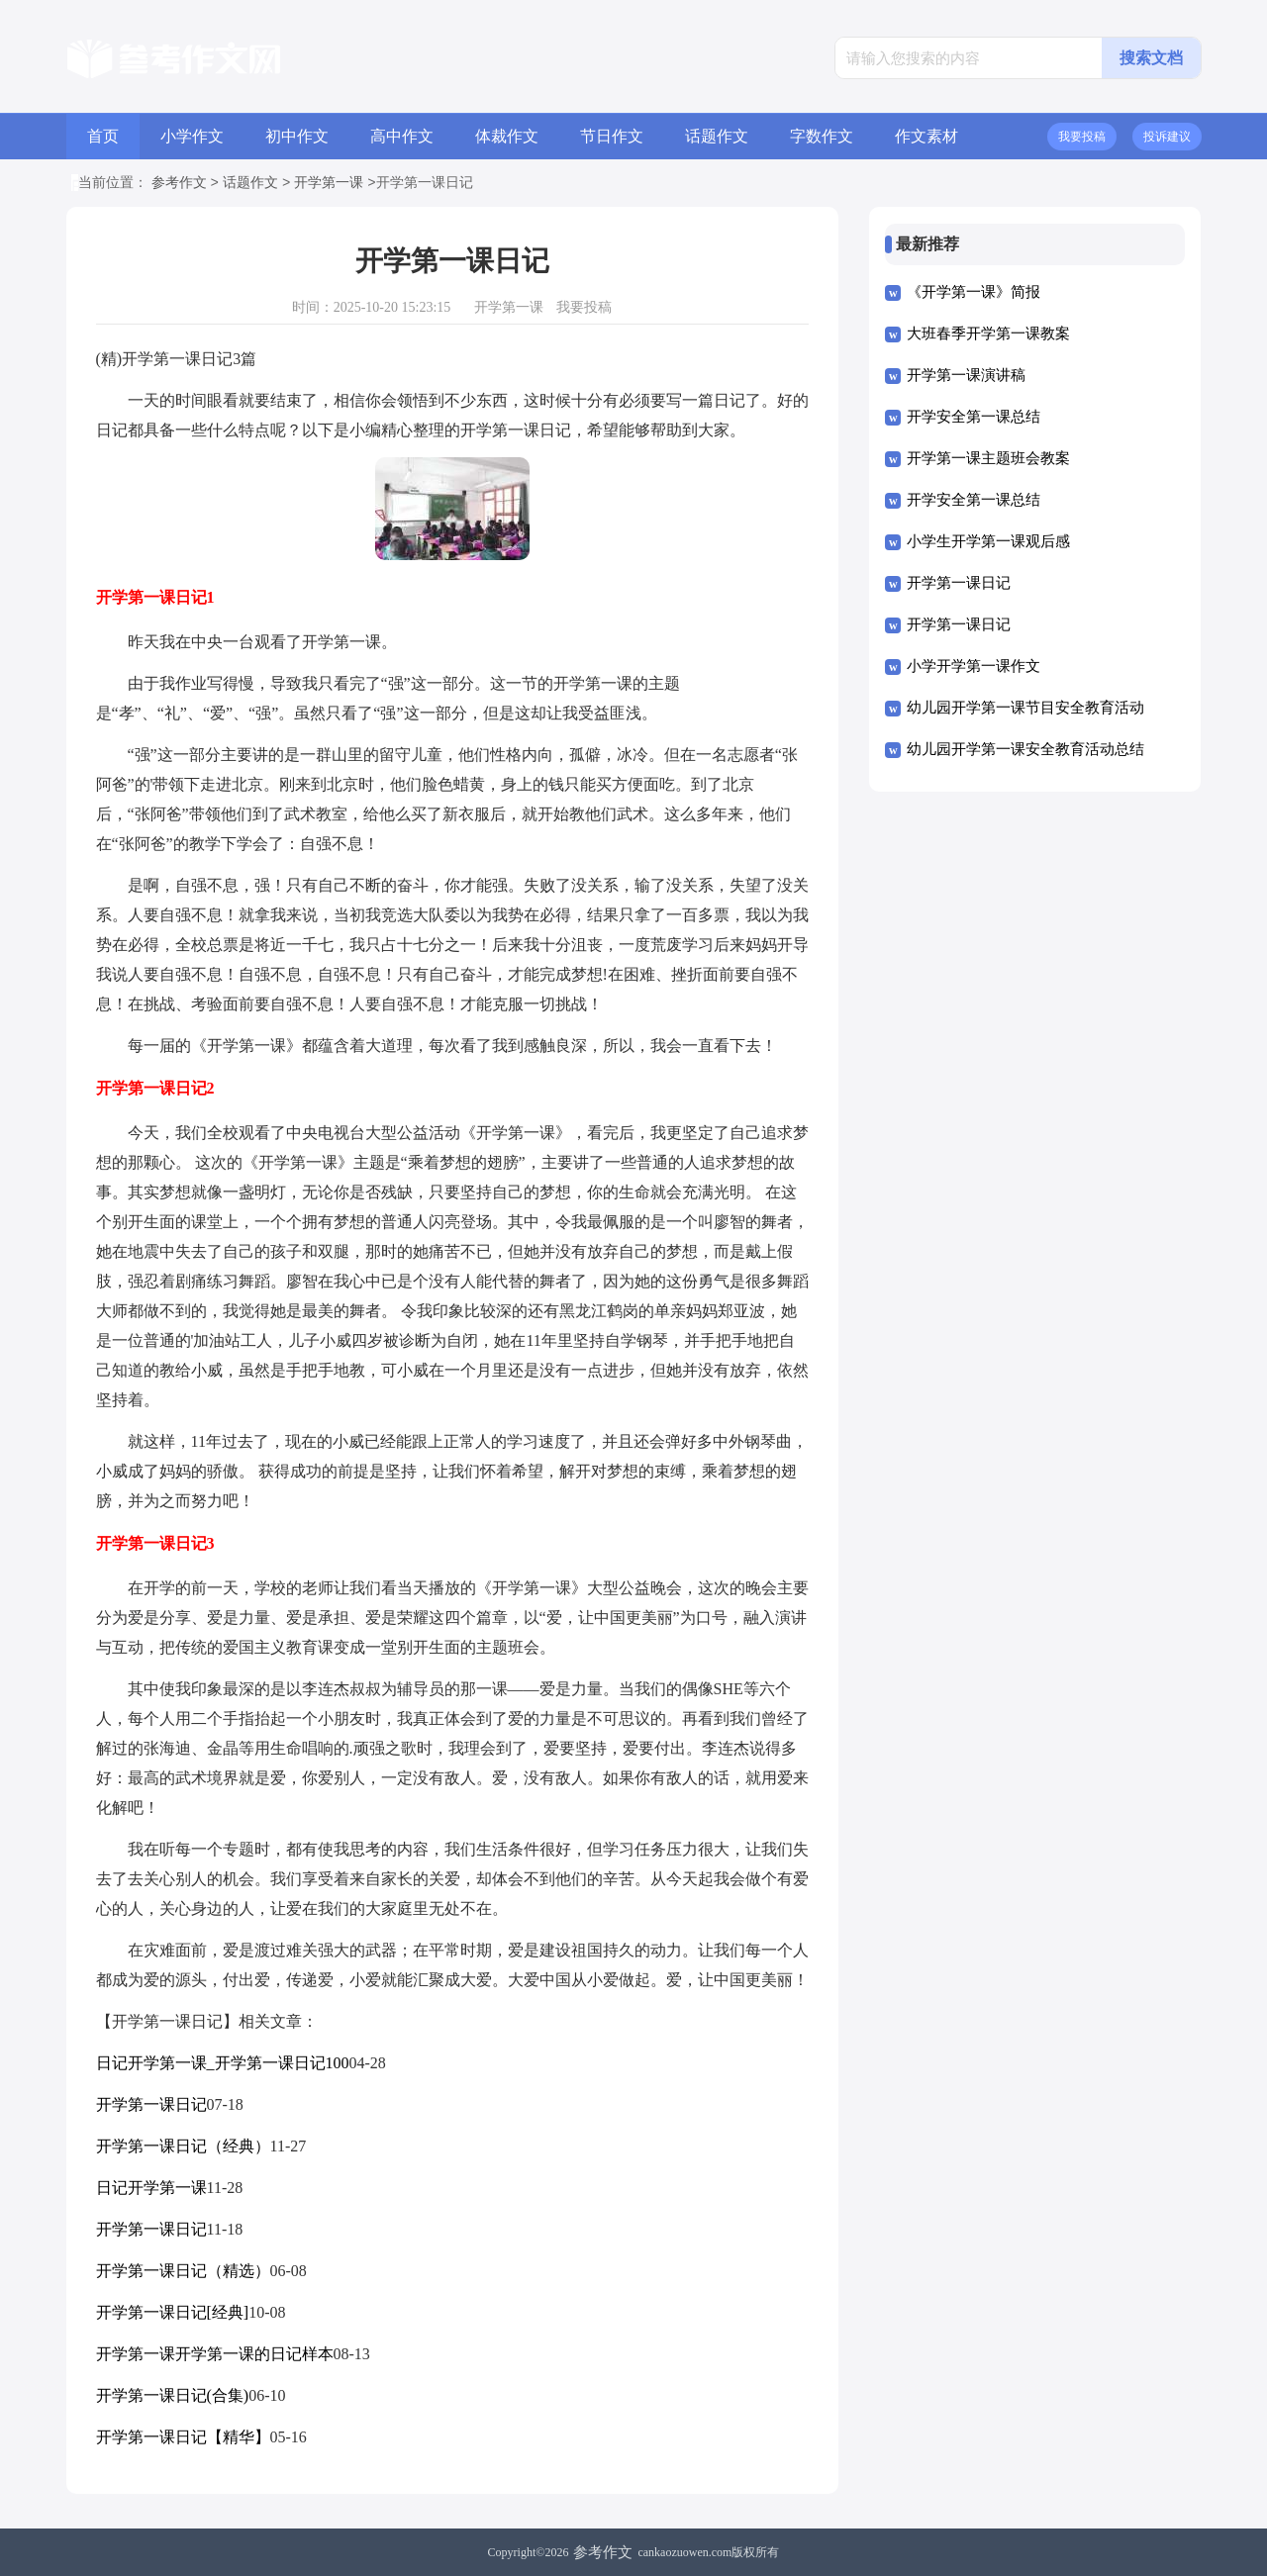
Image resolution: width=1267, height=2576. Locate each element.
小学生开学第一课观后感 (988, 541)
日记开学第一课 (151, 2187)
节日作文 (611, 136)
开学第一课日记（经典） (183, 2146)
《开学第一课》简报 (973, 292)
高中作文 (402, 136)
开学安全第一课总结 (973, 417)
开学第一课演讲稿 (966, 375)
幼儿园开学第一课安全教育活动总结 (1025, 749)
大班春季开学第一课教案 (988, 333)
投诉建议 (1167, 136)
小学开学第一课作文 (973, 666)
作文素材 (926, 136)
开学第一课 (328, 183)
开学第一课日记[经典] (172, 2312)
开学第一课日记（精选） (183, 2270)
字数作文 (821, 136)
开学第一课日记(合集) (172, 2395)
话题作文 (716, 136)
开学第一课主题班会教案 (988, 458)
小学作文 (192, 136)
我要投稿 (1082, 136)
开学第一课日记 (151, 2104)
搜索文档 (1151, 57)
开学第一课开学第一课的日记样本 (215, 2353)
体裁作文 (506, 136)
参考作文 (179, 183)
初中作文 (297, 136)
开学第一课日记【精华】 (183, 2437)
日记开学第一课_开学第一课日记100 (222, 2062)
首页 (103, 136)
